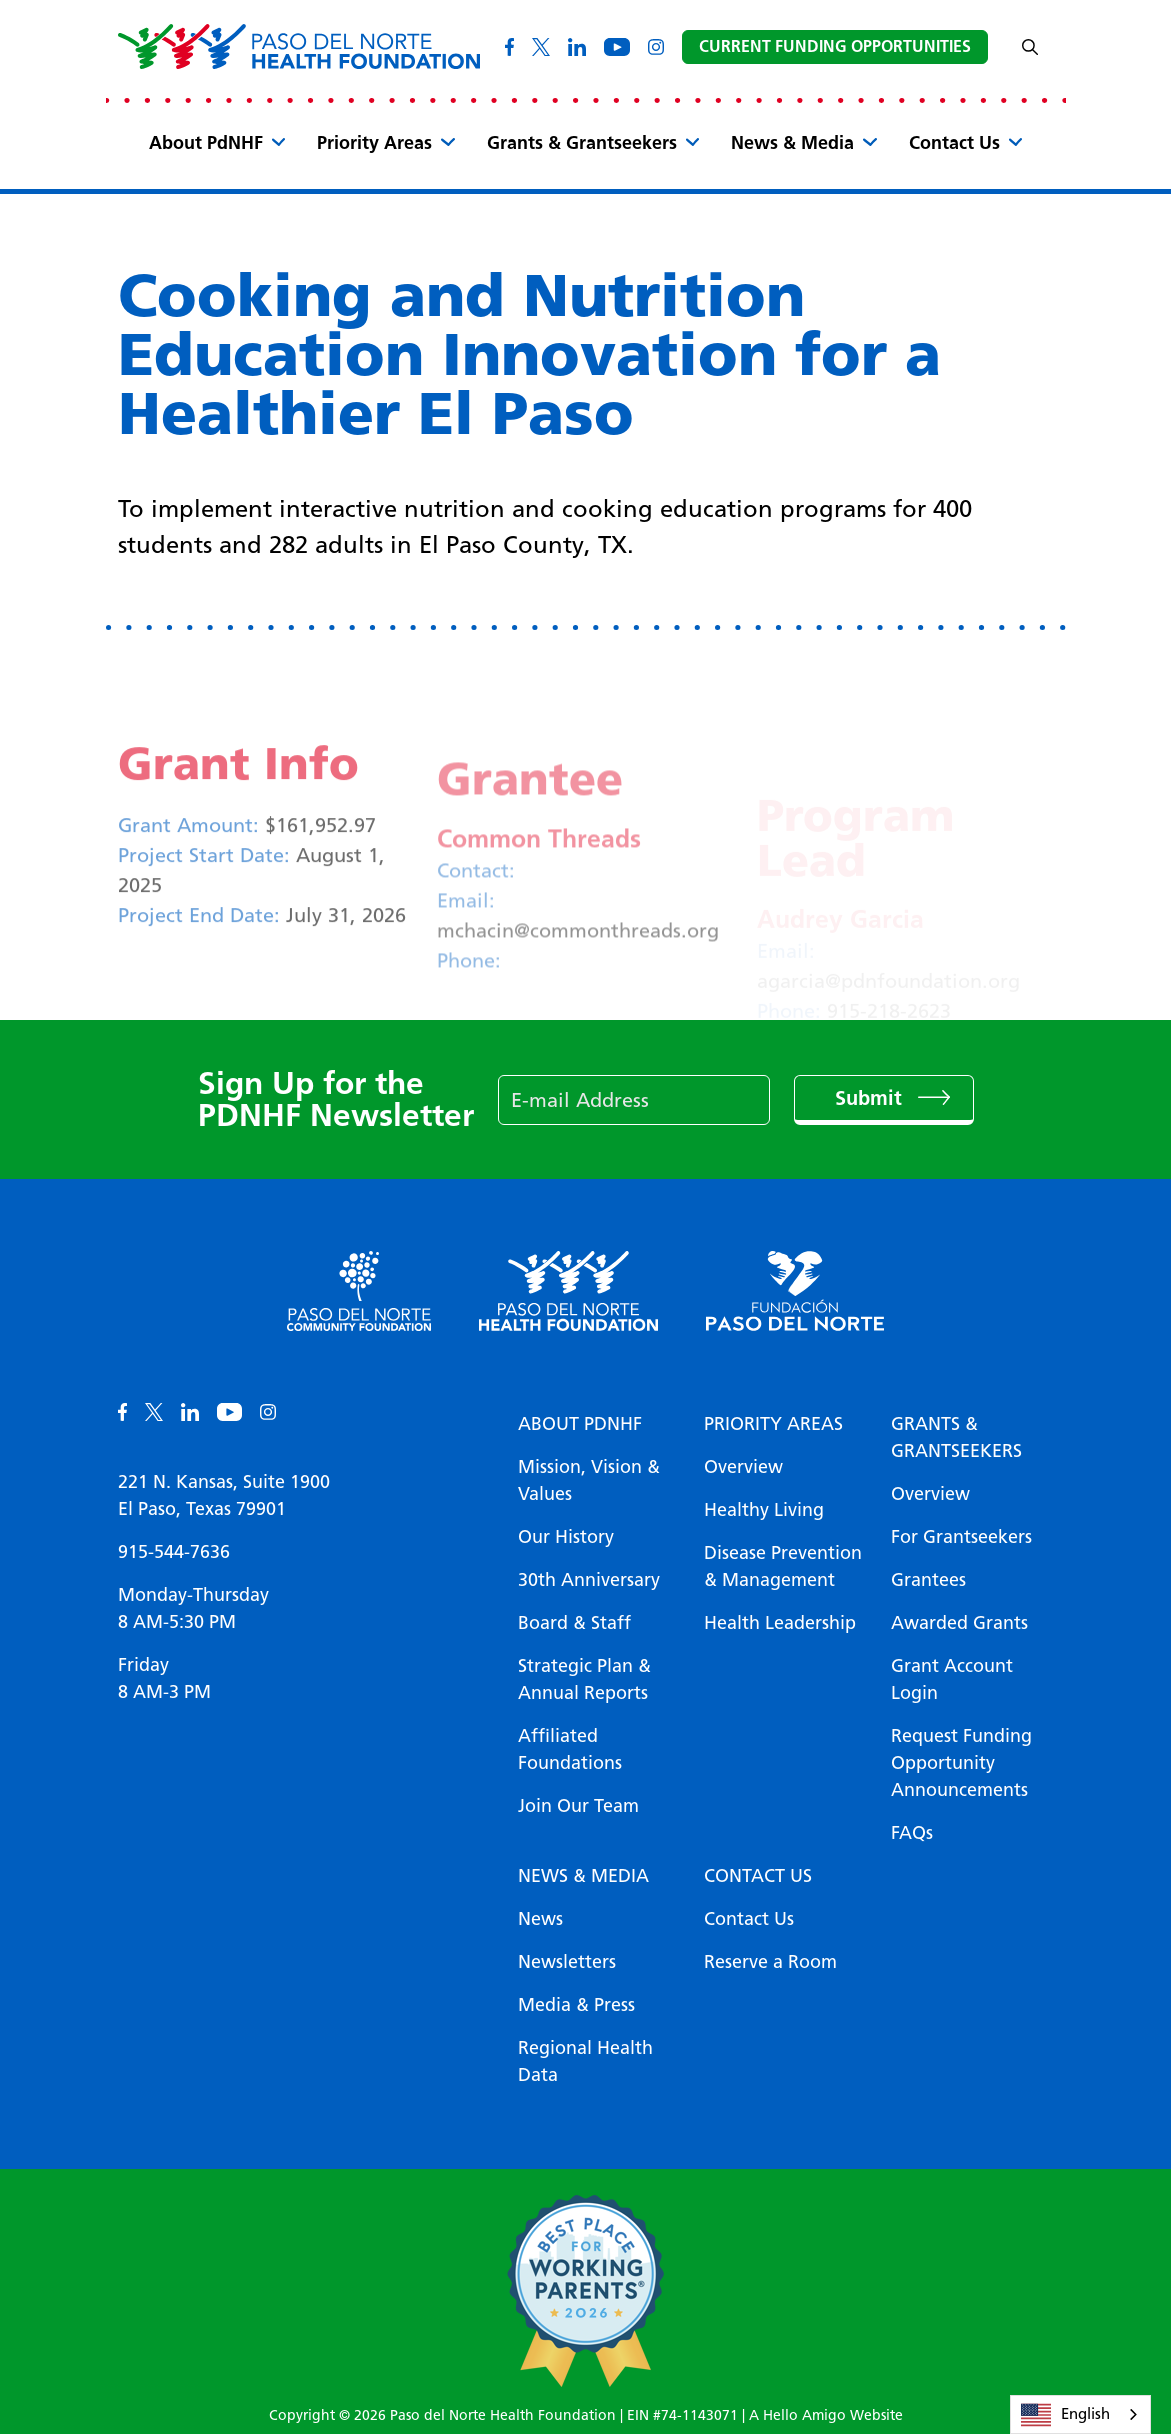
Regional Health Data (585, 2061)
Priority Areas (374, 143)
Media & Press (576, 2005)
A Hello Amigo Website (826, 2415)
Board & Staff (574, 1623)
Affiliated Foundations (570, 1749)
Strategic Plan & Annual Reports (584, 1679)
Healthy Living (764, 1510)
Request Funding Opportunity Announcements (961, 1763)
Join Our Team (578, 1806)
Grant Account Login (952, 1679)
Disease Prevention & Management (783, 1566)
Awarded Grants (959, 1623)
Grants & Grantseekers (582, 143)
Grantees (928, 1580)
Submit (871, 1098)
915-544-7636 (174, 1552)
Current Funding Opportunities (835, 46)
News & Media (792, 143)
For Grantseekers (961, 1537)
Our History (566, 1537)
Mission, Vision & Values (589, 1480)
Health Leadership (780, 1623)
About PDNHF (580, 1424)
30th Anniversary (589, 1580)
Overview (743, 1467)
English (1065, 2415)
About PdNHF (206, 143)
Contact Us (954, 143)
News (540, 1919)
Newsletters (567, 1962)
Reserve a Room (770, 1962)
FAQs (912, 1833)
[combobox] (1080, 2414)
